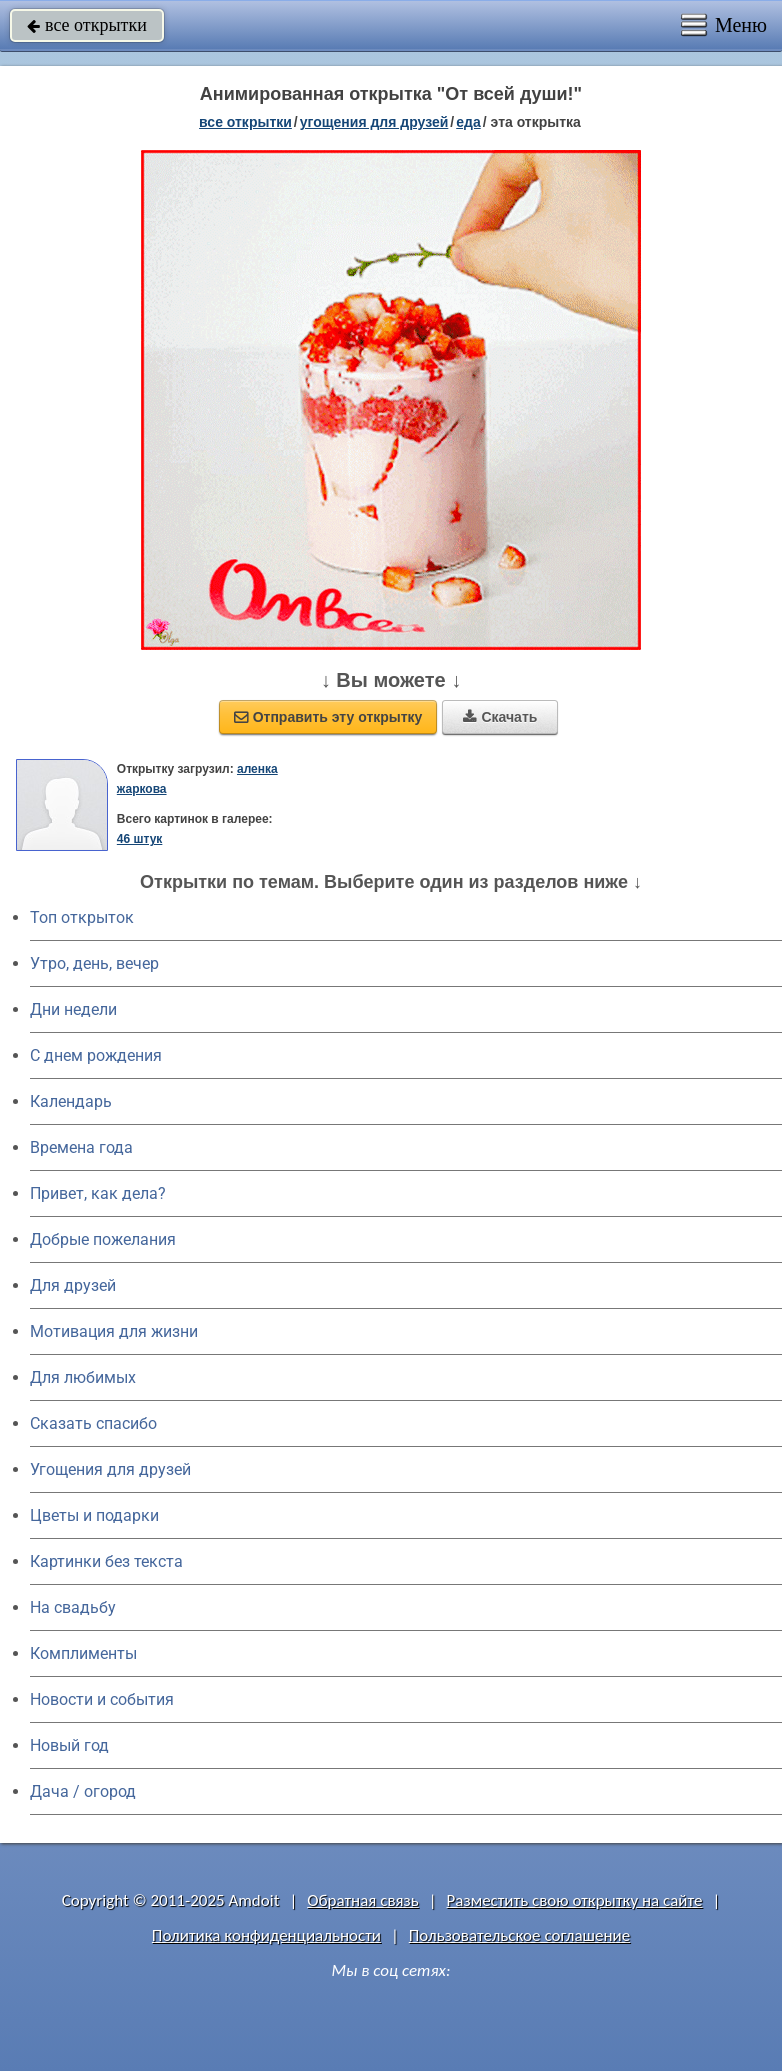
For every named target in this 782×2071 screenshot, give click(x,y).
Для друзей (73, 1285)
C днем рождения (96, 1055)
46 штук (140, 839)
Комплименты (83, 1653)
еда (468, 122)
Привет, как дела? (98, 1193)
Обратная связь (363, 1900)
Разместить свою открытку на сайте (575, 1900)
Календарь (71, 1101)
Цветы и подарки (94, 1515)
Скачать (500, 717)
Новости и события (102, 1699)
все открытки (87, 25)
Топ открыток (82, 917)
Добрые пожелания (103, 1239)
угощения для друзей (374, 122)
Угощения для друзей (110, 1469)
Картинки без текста (106, 1561)
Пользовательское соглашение (519, 1935)
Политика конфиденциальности (266, 1935)
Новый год (69, 1745)
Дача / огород (83, 1791)
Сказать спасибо (93, 1423)
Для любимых (83, 1377)
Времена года (81, 1147)
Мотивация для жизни (114, 1331)
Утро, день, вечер (94, 963)
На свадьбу (73, 1607)
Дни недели (73, 1009)
